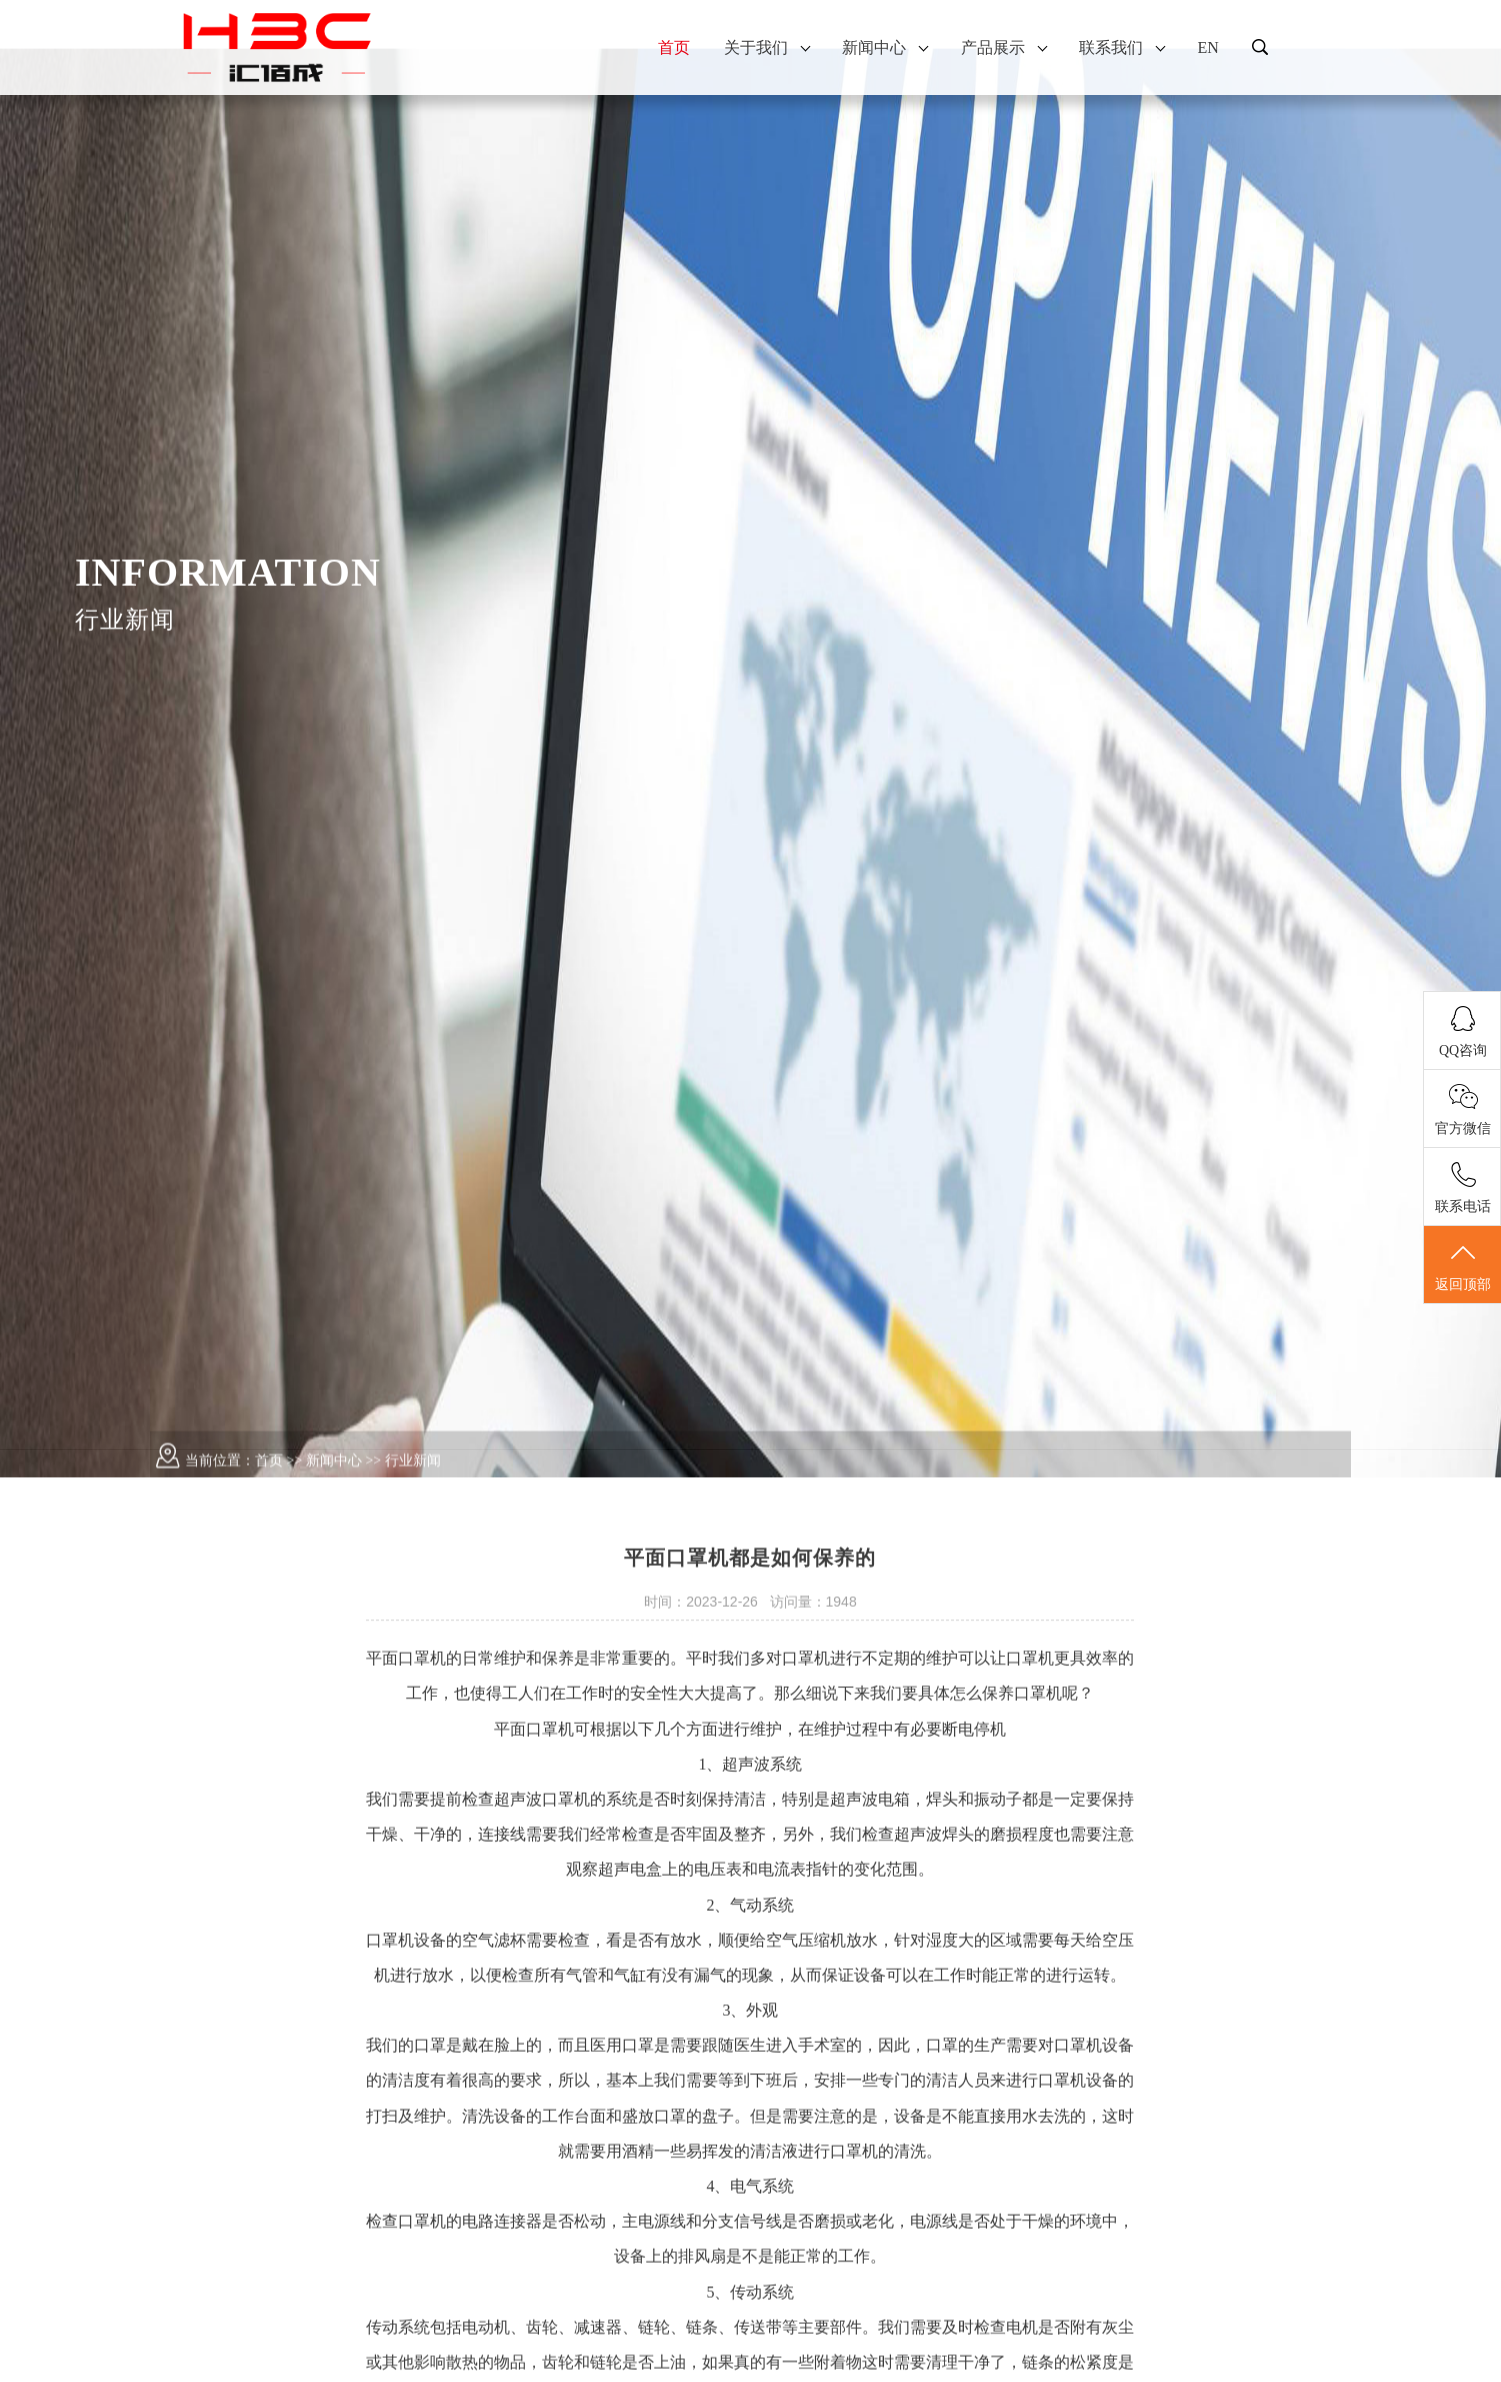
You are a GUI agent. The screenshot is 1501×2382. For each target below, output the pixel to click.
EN (1207, 47)
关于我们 (766, 47)
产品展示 (1003, 47)
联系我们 (1121, 47)
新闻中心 (884, 47)
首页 (674, 47)
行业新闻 (413, 1505)
